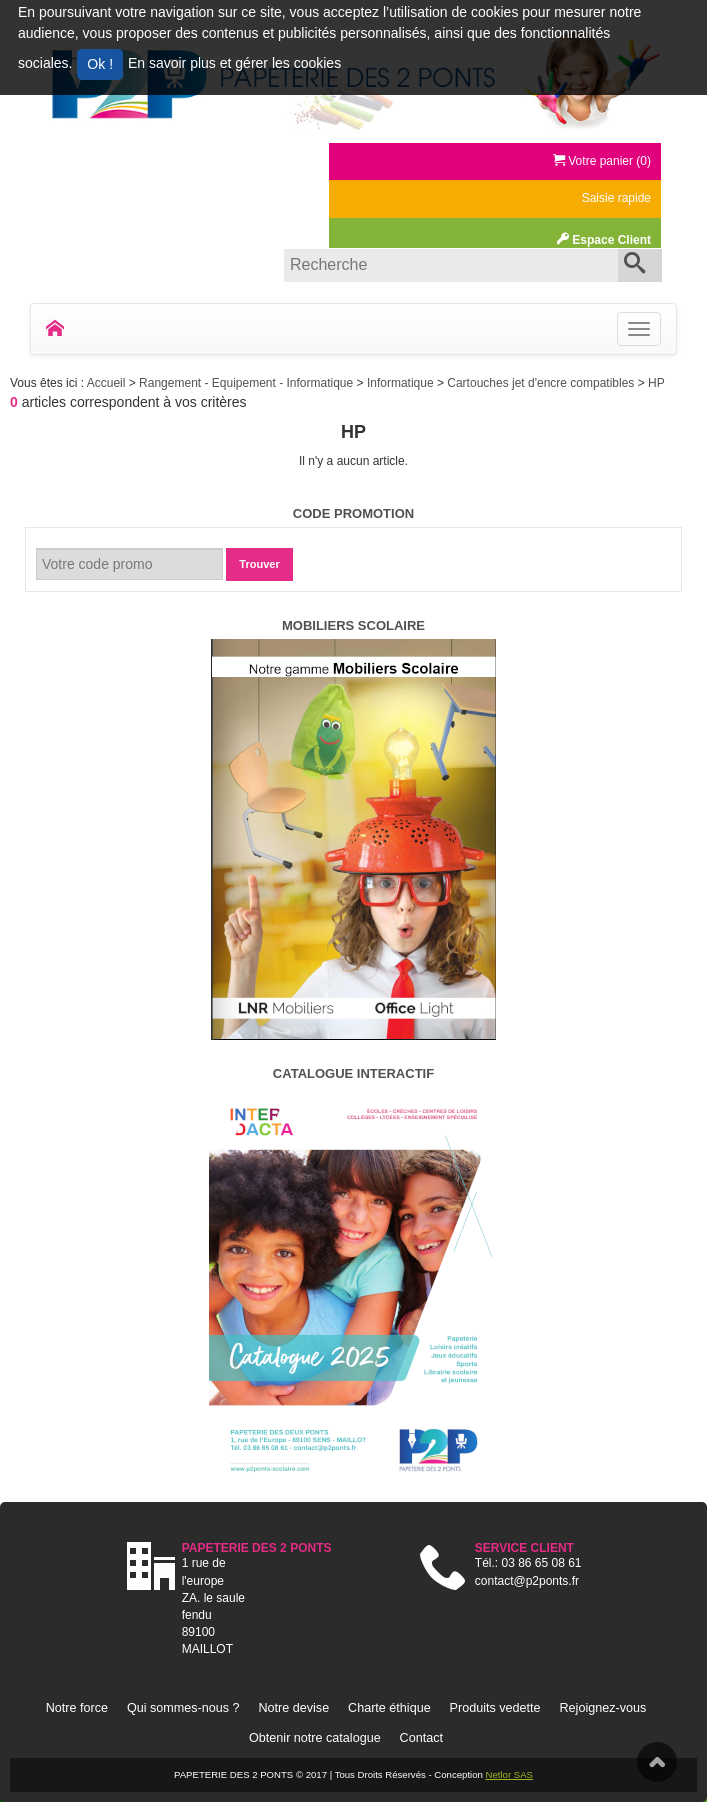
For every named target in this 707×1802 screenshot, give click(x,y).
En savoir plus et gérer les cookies (234, 63)
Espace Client (604, 240)
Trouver (259, 564)
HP (656, 383)
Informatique (402, 383)
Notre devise (293, 1708)
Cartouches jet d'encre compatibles (542, 383)
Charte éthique (389, 1708)
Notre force (77, 1708)
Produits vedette (495, 1708)
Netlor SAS (509, 1774)
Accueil (108, 383)
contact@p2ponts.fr (527, 1581)
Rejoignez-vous (602, 1708)
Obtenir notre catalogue (315, 1738)
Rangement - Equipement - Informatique (247, 383)
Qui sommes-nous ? (183, 1708)
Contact (421, 1738)
